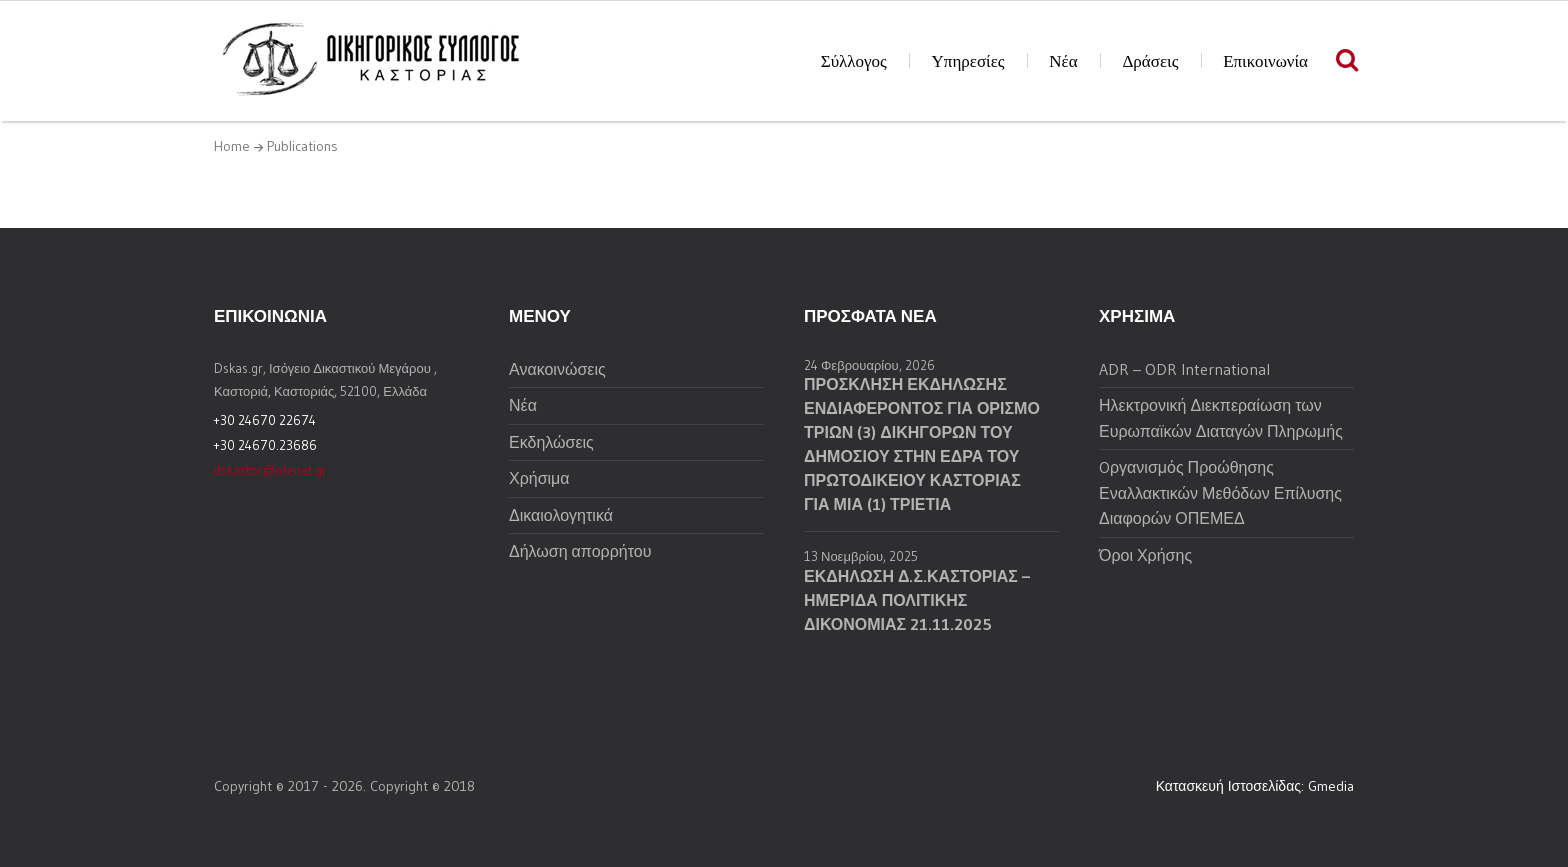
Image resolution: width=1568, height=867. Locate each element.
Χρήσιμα (539, 478)
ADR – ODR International (1184, 369)
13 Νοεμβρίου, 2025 (861, 556)
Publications (302, 146)
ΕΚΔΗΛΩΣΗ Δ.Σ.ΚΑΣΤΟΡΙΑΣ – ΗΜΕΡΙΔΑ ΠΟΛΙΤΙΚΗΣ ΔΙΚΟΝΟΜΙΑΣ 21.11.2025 (917, 600)
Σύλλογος (854, 61)
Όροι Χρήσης (1145, 555)
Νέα (1063, 61)
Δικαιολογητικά (561, 515)
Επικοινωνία (1265, 61)
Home (232, 146)
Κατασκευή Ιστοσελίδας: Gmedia (1255, 786)
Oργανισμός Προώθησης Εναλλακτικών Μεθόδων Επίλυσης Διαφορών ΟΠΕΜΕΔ (1220, 492)
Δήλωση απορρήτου (580, 551)
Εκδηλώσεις (551, 442)
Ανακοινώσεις (557, 369)
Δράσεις (1150, 61)
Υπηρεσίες (968, 61)
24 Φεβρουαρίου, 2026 (869, 365)
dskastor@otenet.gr (270, 470)
